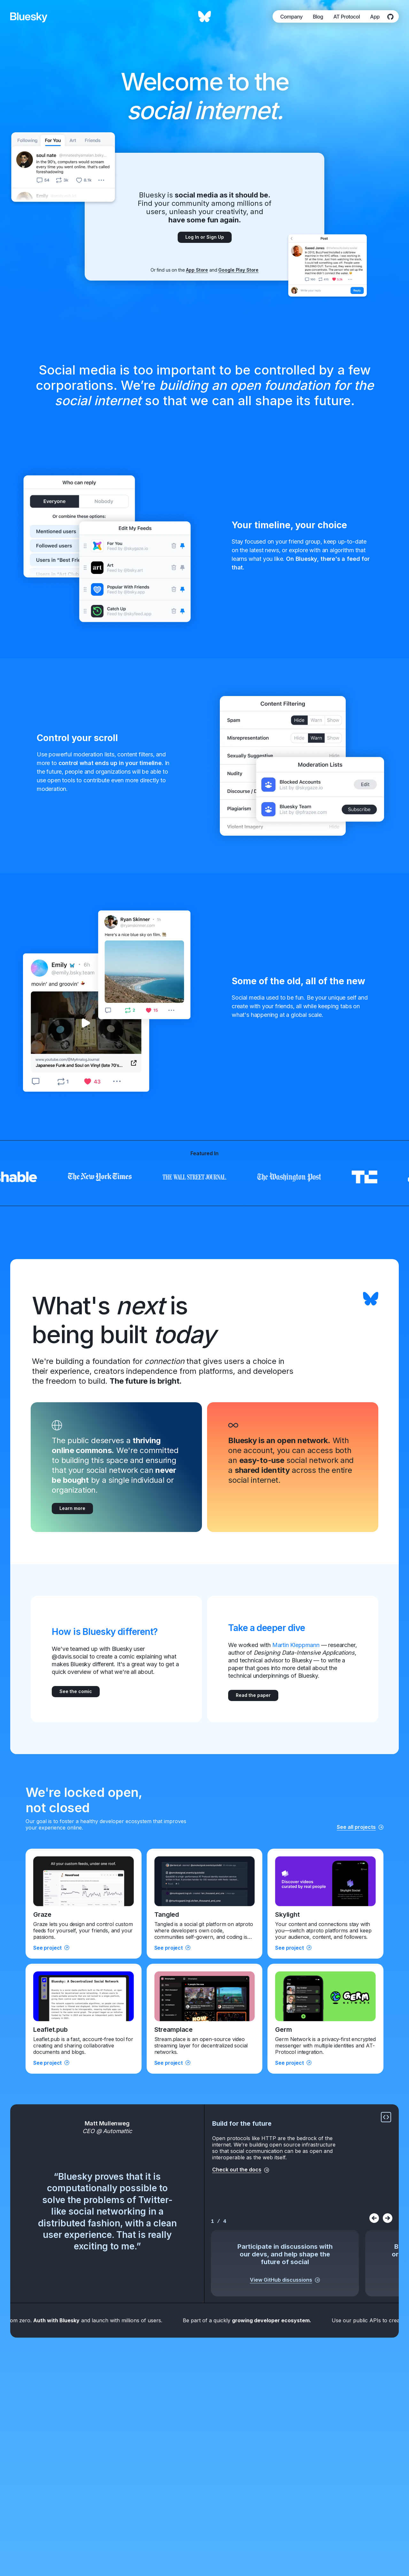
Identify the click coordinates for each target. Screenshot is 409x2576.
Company (291, 16)
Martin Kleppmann (296, 1645)
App (375, 16)
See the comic (75, 1691)
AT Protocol (346, 16)
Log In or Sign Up (204, 237)
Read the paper (253, 1695)
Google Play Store (238, 270)
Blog (318, 16)
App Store (197, 270)
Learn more (72, 1508)
